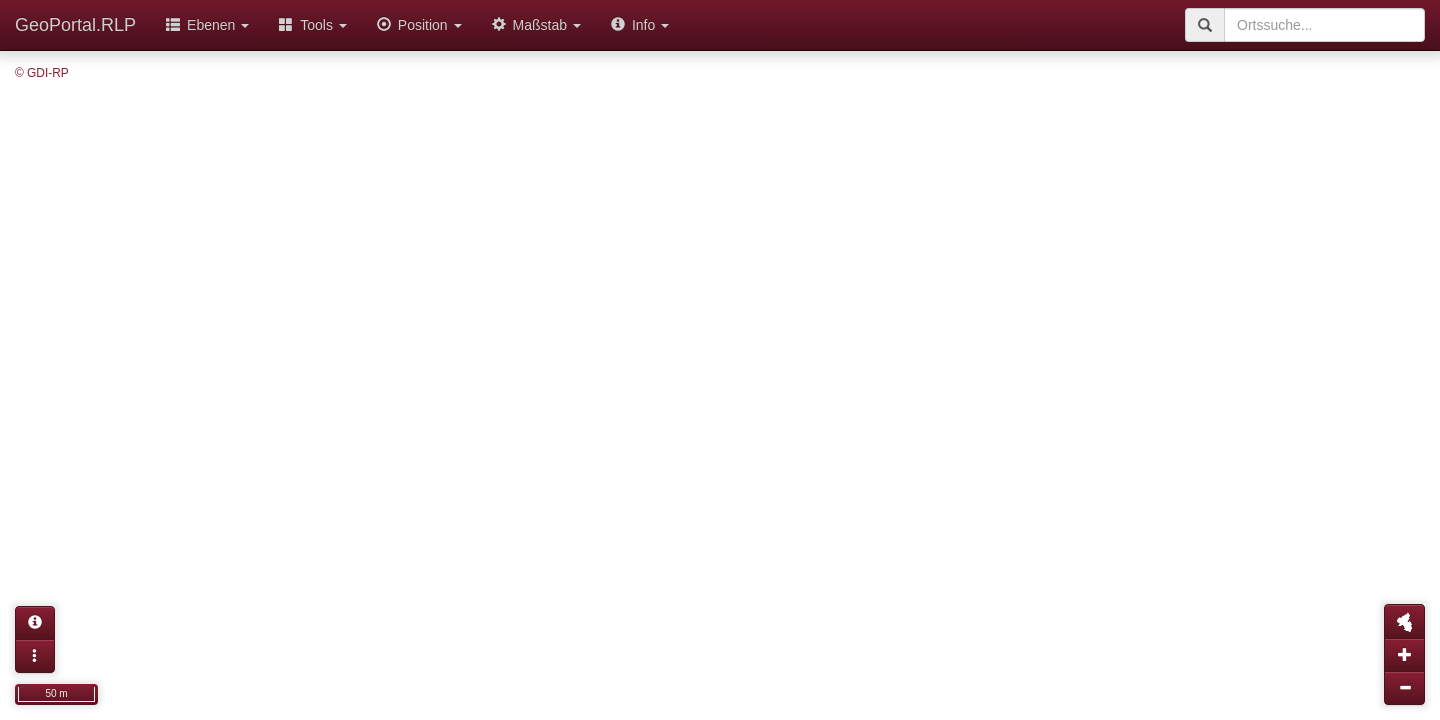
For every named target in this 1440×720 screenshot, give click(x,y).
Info (640, 25)
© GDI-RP (42, 73)
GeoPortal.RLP (75, 25)
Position (419, 25)
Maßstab (536, 25)
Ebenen (207, 25)
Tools (313, 25)
